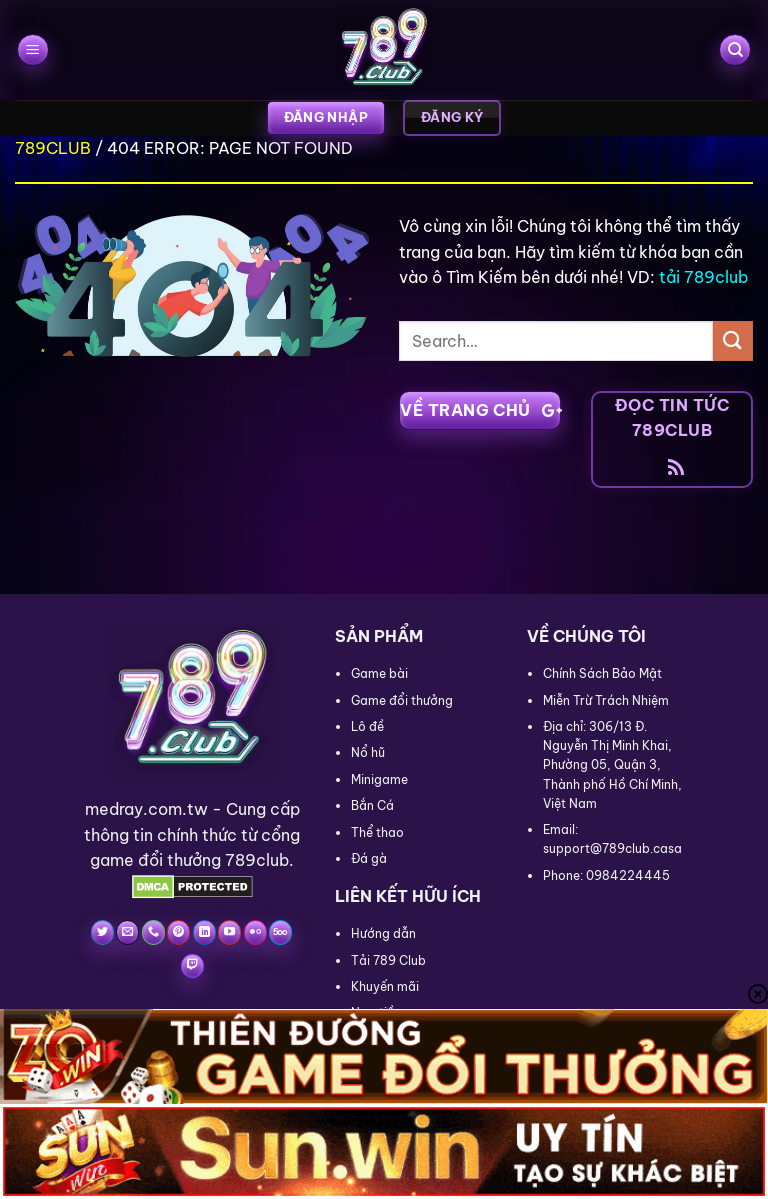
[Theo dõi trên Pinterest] (178, 932)
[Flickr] (255, 932)
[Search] (735, 50)
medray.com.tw (146, 809)
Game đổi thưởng (402, 700)
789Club (53, 148)
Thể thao (377, 832)
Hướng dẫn (383, 933)
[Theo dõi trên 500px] (280, 932)
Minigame (379, 779)
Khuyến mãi (385, 986)
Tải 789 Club (388, 960)
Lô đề (367, 726)
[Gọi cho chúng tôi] (153, 932)
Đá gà (369, 858)
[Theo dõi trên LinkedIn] (204, 932)
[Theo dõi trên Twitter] (102, 932)
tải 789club (703, 277)
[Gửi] (733, 340)
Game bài (379, 673)
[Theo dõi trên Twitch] (192, 966)
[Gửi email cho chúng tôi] (127, 932)
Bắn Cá (372, 805)
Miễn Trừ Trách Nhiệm (606, 700)
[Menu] (33, 50)
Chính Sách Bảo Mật (602, 673)
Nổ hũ (368, 752)
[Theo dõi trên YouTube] (229, 932)
